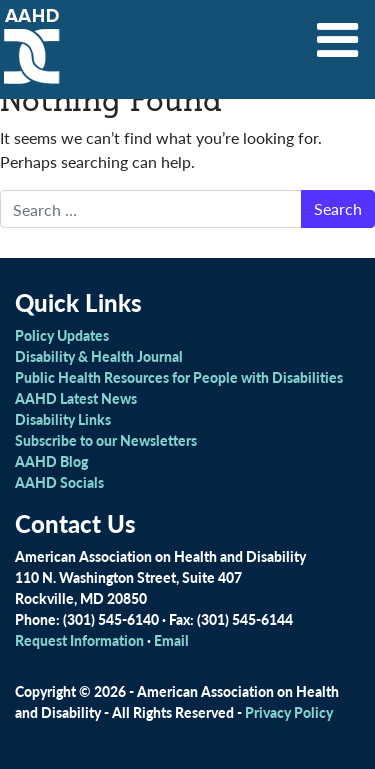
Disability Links (63, 419)
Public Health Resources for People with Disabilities (179, 377)
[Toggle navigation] (338, 33)
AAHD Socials (59, 482)
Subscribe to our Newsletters (106, 440)
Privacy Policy (289, 712)
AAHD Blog (51, 461)
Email (171, 640)
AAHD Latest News (76, 398)
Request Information (79, 640)
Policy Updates (62, 335)
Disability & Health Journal (99, 356)
